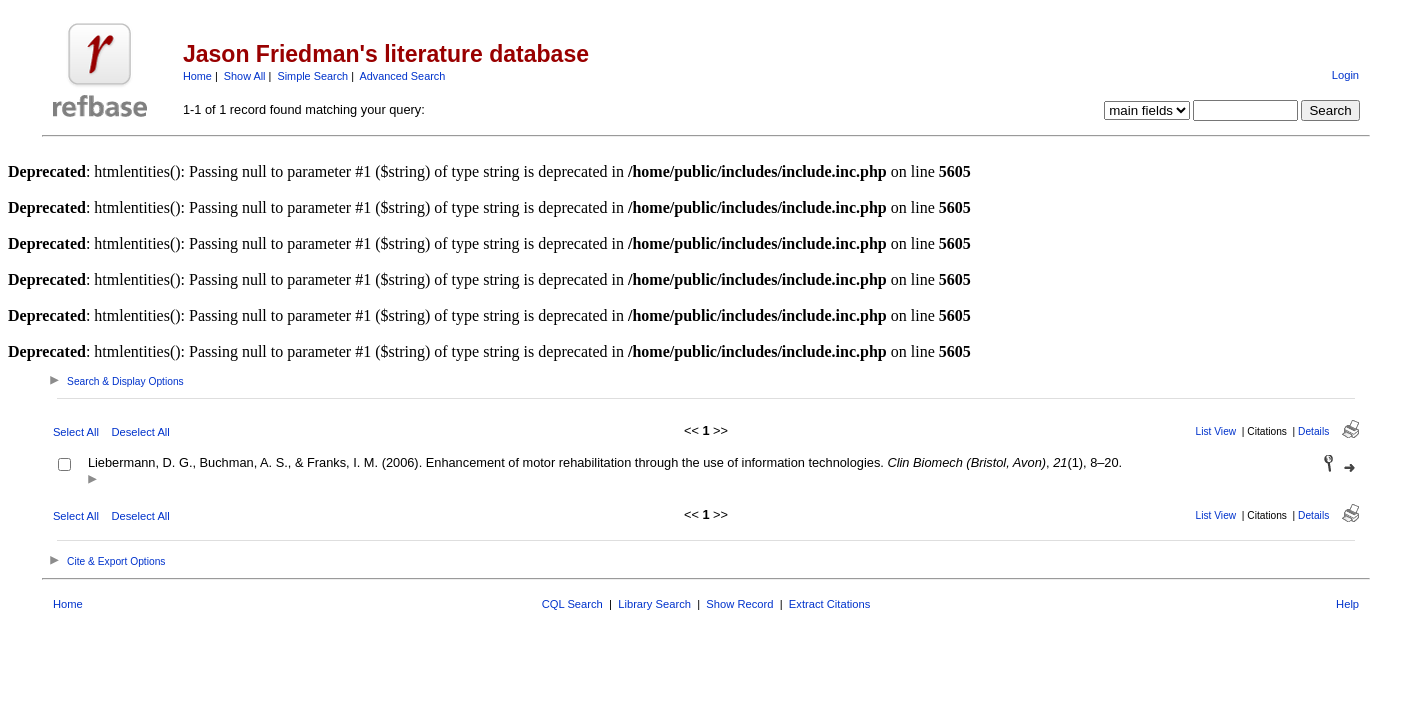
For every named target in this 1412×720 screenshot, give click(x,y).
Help (1347, 604)
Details (1313, 431)
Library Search (654, 604)
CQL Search (572, 604)
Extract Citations (829, 604)
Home (197, 76)
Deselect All (140, 432)
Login (1345, 75)
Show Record (739, 604)
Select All (76, 432)
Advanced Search (402, 76)
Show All (245, 76)
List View (1216, 431)
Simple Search (312, 76)
